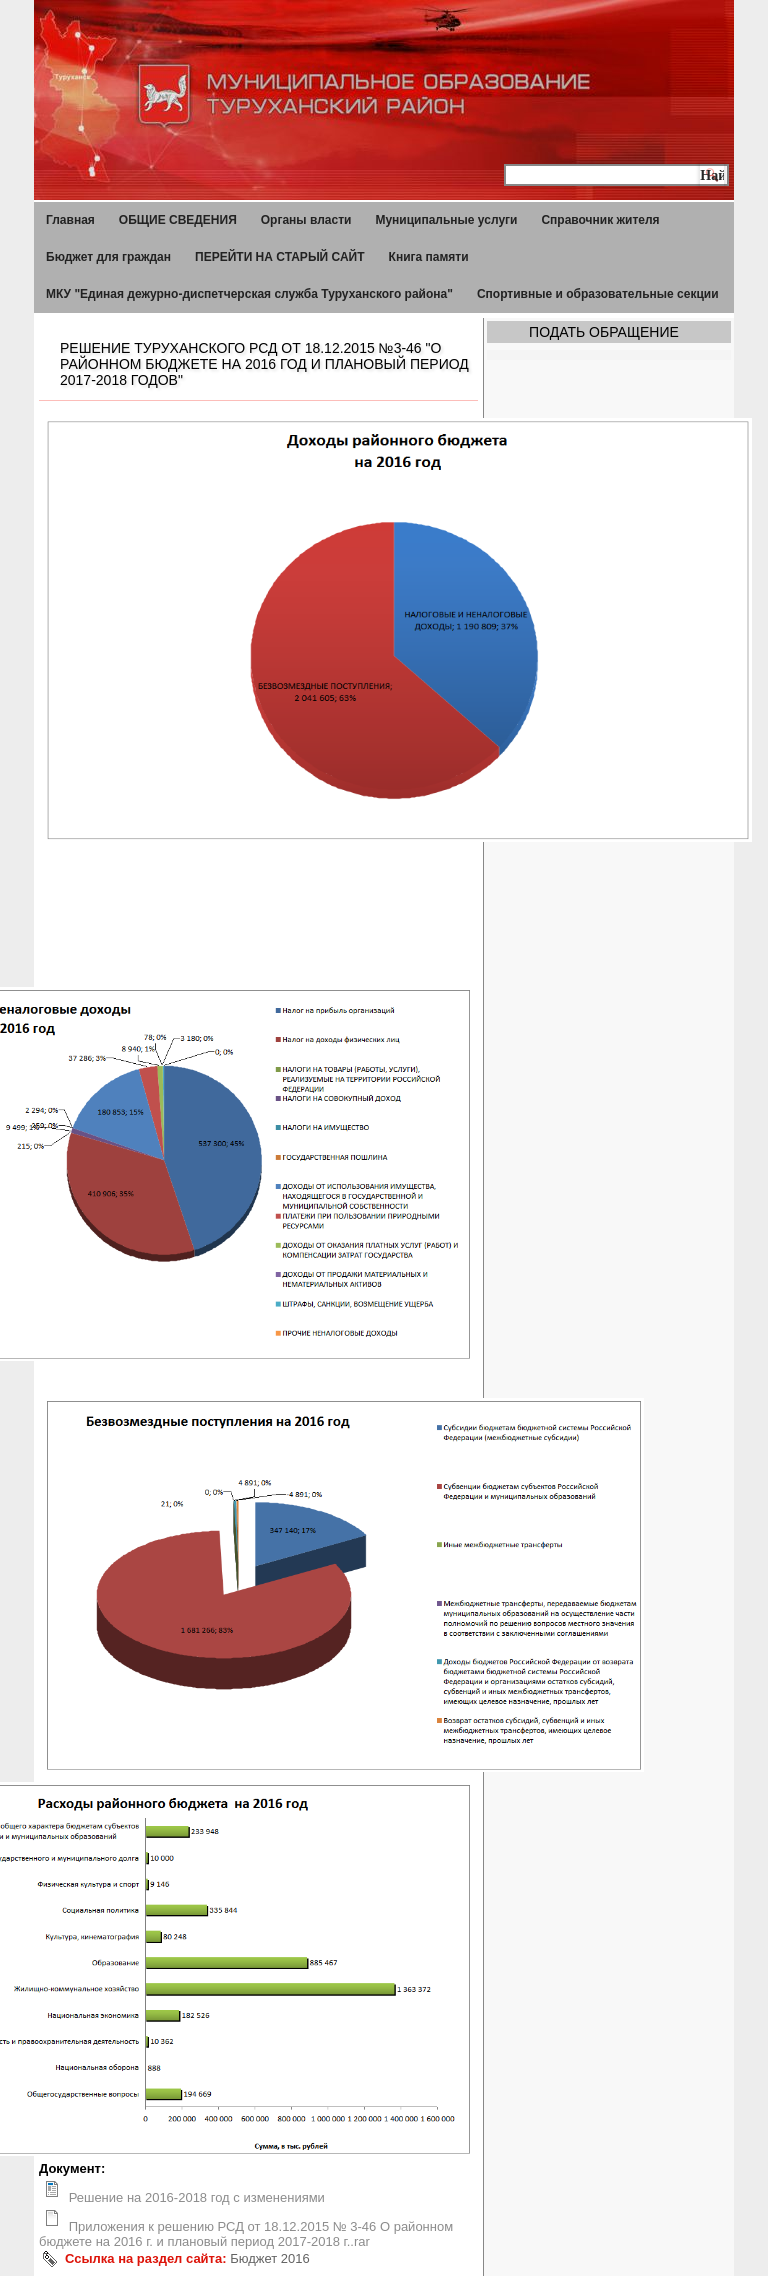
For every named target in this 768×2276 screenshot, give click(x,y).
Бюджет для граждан (108, 257)
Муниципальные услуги (446, 220)
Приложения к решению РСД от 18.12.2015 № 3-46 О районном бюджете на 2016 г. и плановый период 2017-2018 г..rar (246, 2234)
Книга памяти (429, 257)
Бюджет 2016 (270, 2258)
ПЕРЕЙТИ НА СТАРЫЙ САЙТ (280, 257)
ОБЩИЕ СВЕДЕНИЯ (178, 220)
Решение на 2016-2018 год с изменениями (197, 2197)
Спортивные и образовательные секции (598, 294)
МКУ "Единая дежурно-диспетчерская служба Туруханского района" (249, 294)
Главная (70, 220)
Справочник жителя (600, 220)
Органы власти (306, 220)
